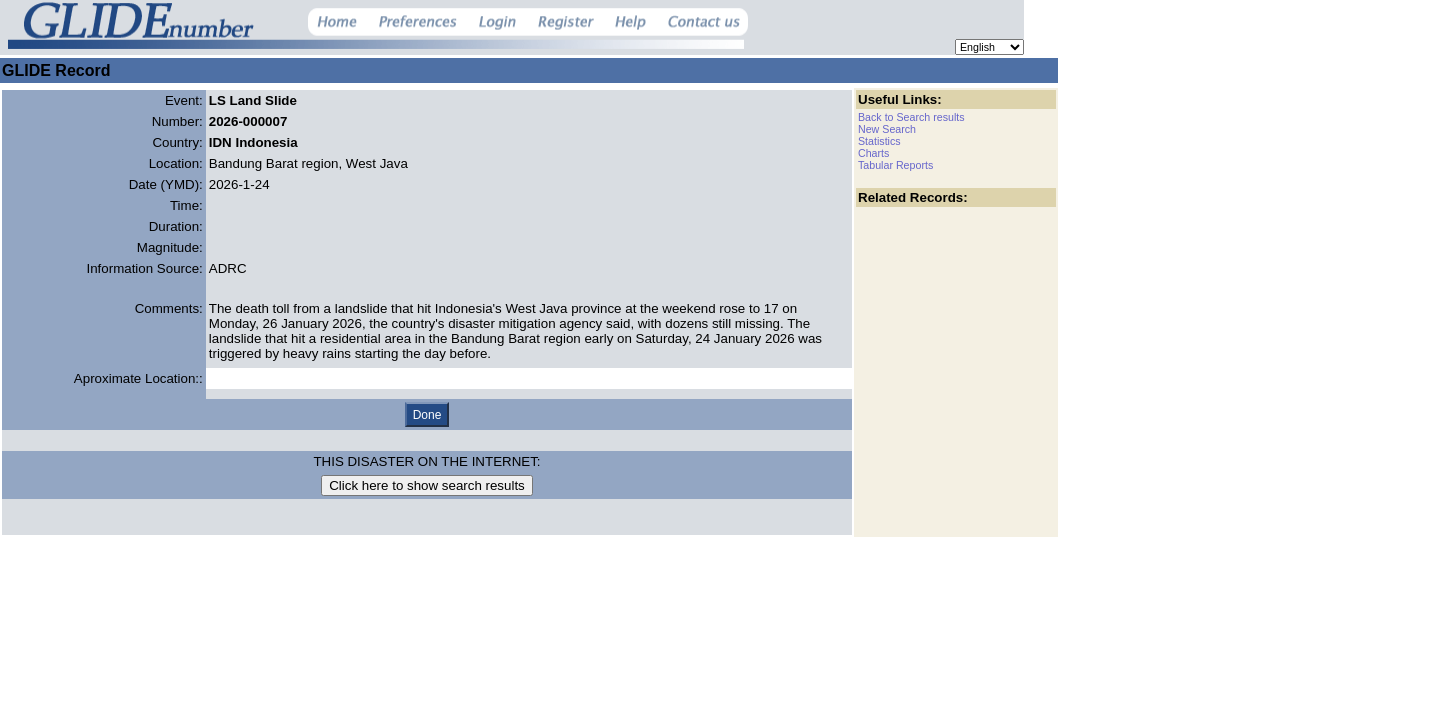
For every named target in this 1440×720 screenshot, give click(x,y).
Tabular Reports (895, 165)
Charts (873, 153)
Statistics (879, 141)
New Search (887, 129)
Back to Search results (911, 117)
